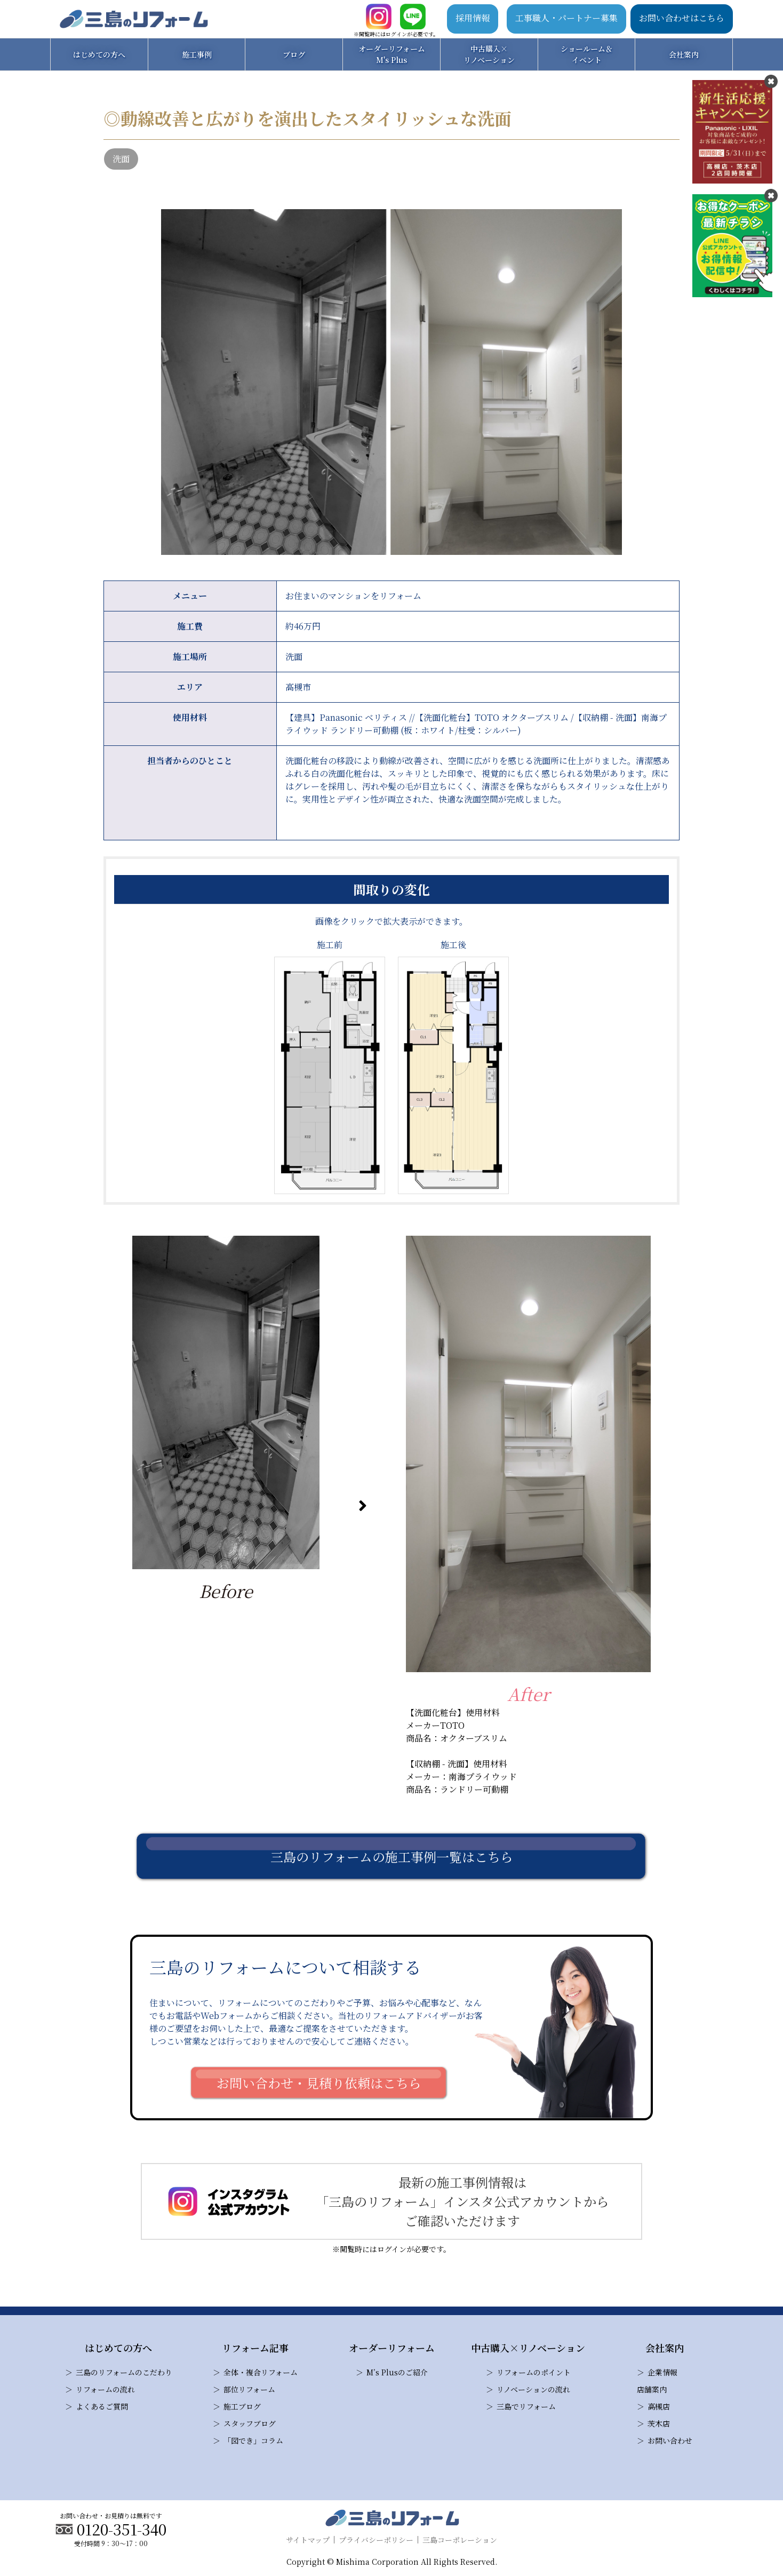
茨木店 (659, 2423)
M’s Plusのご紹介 (397, 2372)
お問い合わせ (670, 2440)
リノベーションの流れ (533, 2389)
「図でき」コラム (253, 2440)
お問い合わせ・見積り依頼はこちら (319, 2082)
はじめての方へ (99, 54)
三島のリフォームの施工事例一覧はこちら (391, 1856)
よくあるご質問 (102, 2406)
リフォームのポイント (534, 2372)
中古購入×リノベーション (489, 54)
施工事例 (197, 54)
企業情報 (662, 2372)
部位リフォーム (249, 2389)
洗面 (121, 159)
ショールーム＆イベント (587, 54)
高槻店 (659, 2406)
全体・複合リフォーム (260, 2372)
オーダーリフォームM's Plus (391, 54)
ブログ (294, 54)
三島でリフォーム (526, 2406)
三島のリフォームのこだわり (124, 2372)
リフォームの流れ (105, 2389)
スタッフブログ (249, 2423)
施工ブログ (242, 2406)
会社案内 (684, 54)
